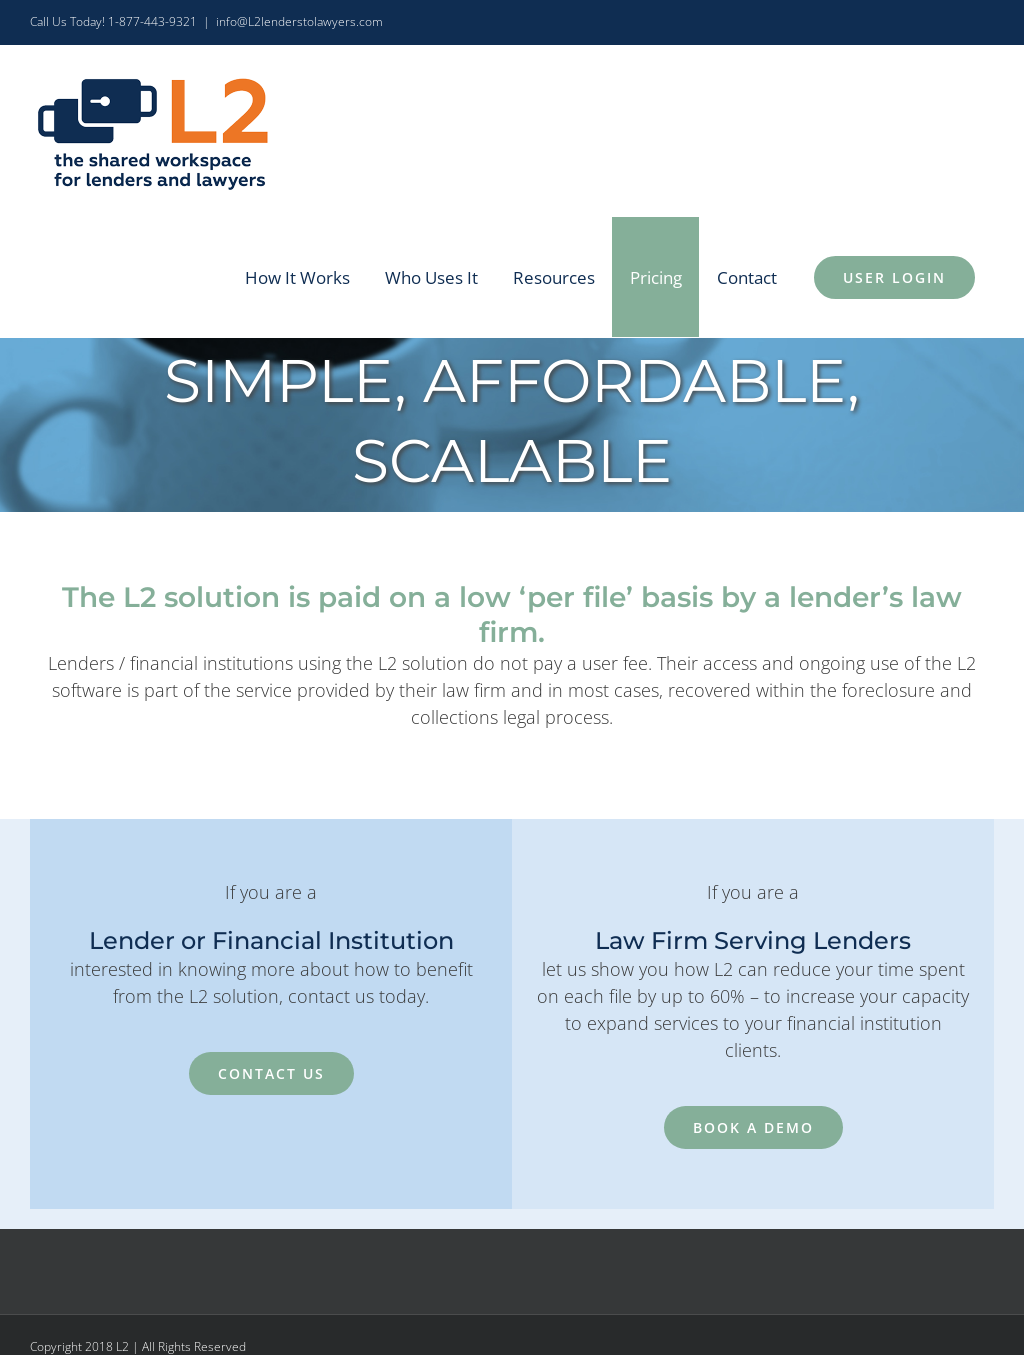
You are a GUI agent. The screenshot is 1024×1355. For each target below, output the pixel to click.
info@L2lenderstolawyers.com (299, 21)
